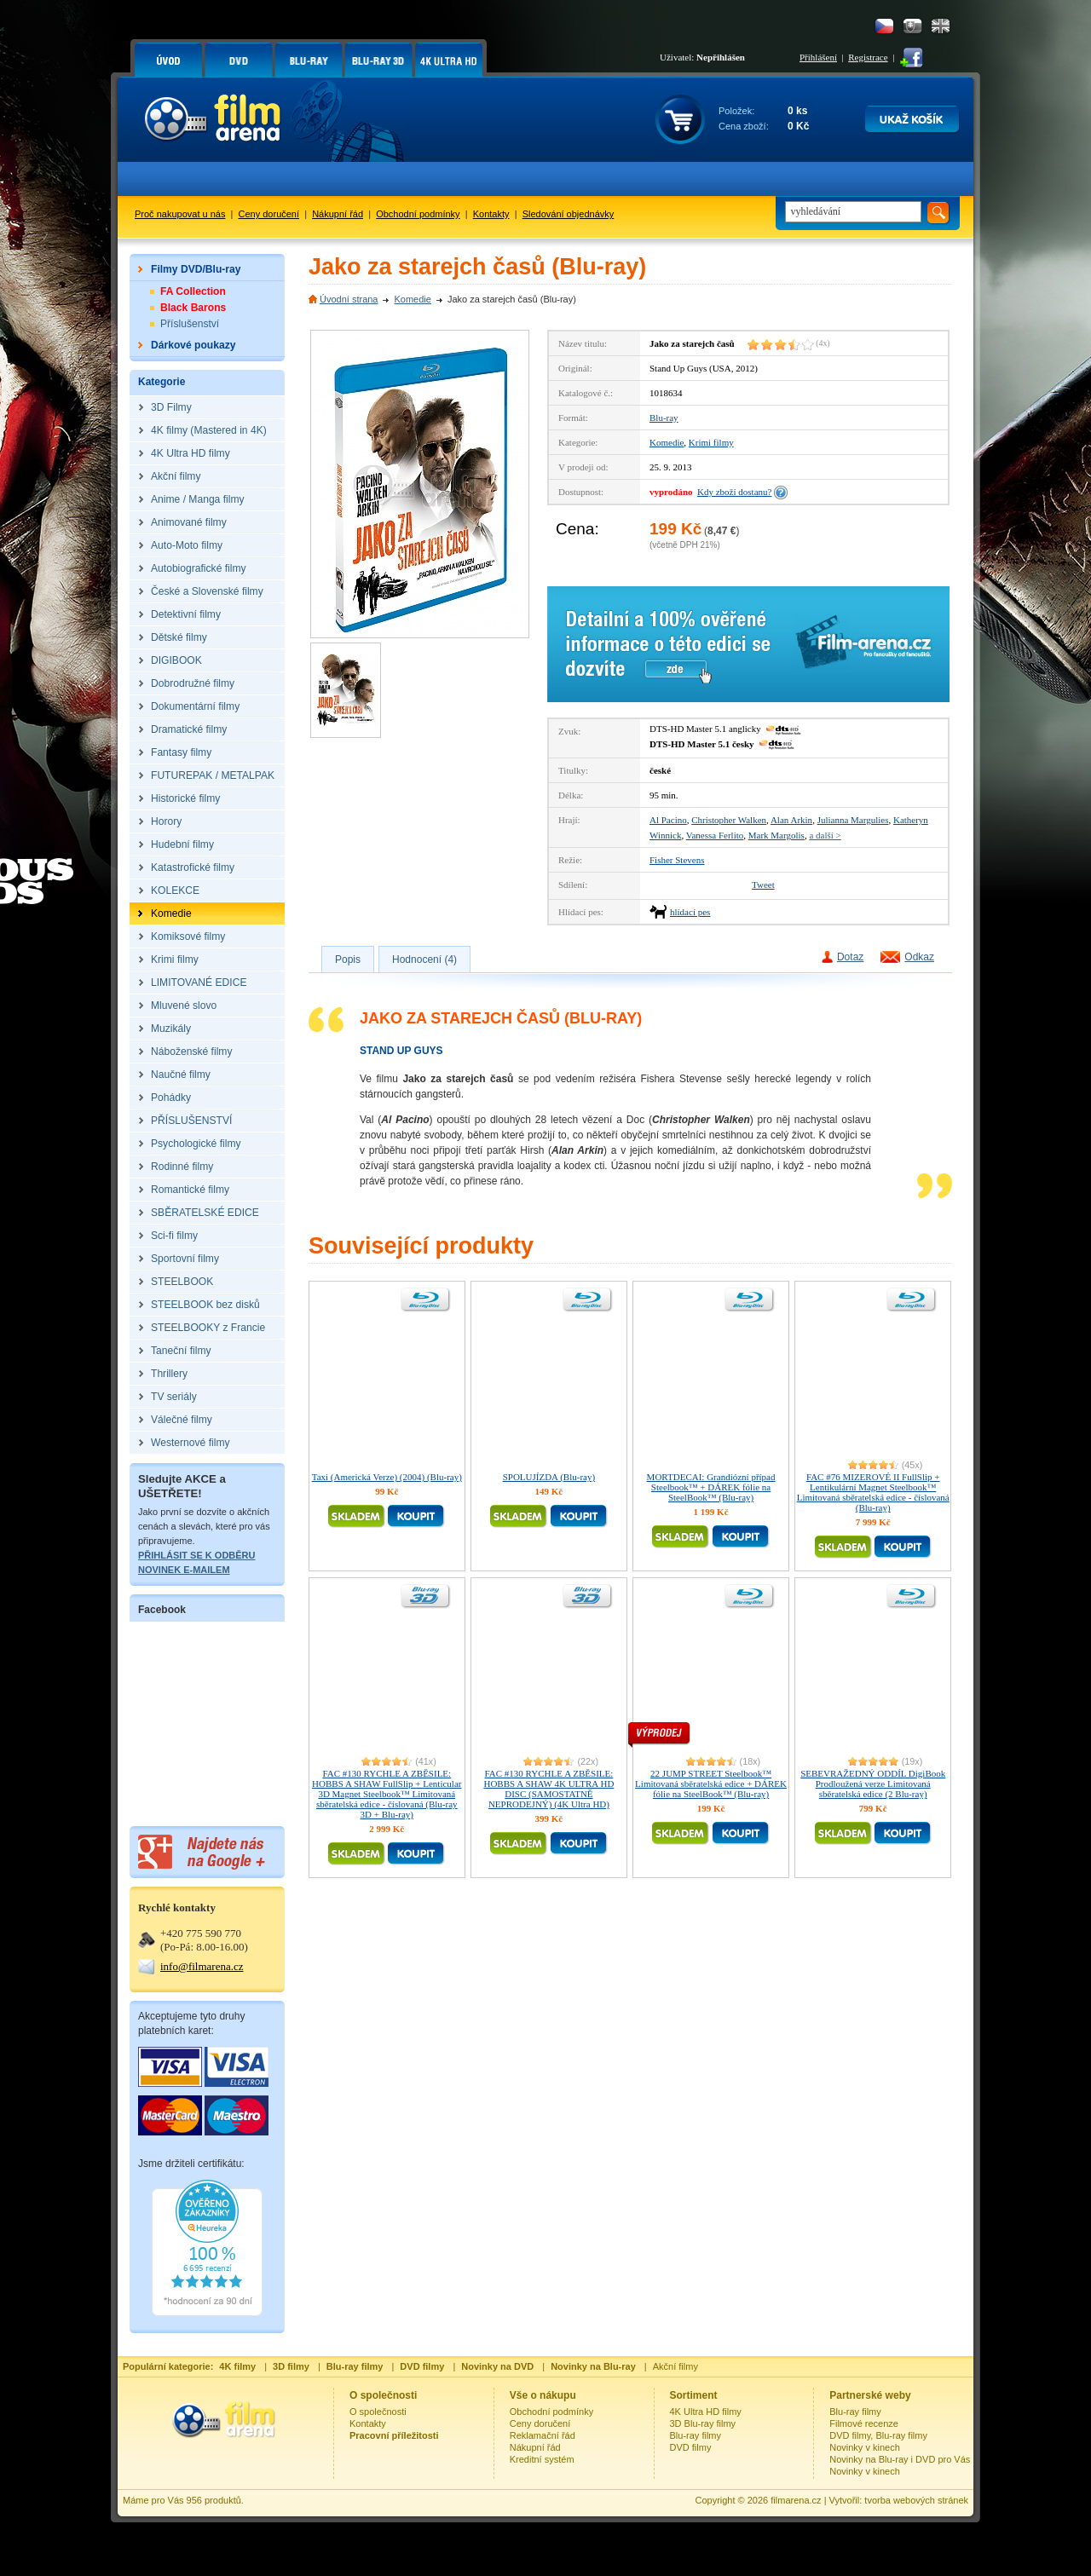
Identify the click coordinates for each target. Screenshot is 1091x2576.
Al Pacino (668, 820)
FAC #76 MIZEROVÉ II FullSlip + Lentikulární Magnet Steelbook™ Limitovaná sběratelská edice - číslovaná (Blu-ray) (873, 1492)
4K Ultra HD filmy (706, 2411)
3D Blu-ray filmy (703, 2423)
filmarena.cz (796, 2500)
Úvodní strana (349, 299)
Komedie (412, 299)
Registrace (867, 57)
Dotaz (850, 957)
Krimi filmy (711, 442)
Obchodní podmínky (417, 214)
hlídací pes (690, 912)
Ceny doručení (269, 214)
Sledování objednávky (568, 214)
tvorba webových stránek (916, 2500)
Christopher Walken (728, 820)
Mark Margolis (776, 835)
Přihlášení (818, 57)
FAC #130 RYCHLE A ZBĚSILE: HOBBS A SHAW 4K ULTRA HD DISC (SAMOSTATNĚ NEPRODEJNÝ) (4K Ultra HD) (548, 1788)
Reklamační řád (542, 2435)
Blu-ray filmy (696, 2435)
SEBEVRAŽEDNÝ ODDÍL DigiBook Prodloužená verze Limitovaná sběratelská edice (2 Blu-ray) (872, 1783)
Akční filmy (675, 2366)
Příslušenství (189, 324)
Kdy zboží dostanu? (734, 492)
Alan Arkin (791, 820)
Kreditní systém (542, 2459)
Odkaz (919, 957)
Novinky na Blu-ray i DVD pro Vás (899, 2459)
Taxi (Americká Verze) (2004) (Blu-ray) (387, 1477)
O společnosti (378, 2411)
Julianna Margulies (853, 820)
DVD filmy (691, 2447)
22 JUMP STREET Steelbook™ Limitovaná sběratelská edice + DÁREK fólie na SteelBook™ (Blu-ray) (711, 1783)
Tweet (763, 884)
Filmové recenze (863, 2423)
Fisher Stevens (676, 860)
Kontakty (491, 214)
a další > (824, 835)
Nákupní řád (337, 214)
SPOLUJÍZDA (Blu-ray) (549, 1477)
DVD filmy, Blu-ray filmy (878, 2435)
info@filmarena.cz (202, 1966)
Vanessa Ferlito (715, 835)
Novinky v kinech (864, 2447)
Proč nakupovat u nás (180, 214)
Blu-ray (663, 417)
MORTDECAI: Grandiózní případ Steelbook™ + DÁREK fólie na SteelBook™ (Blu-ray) (711, 1487)
